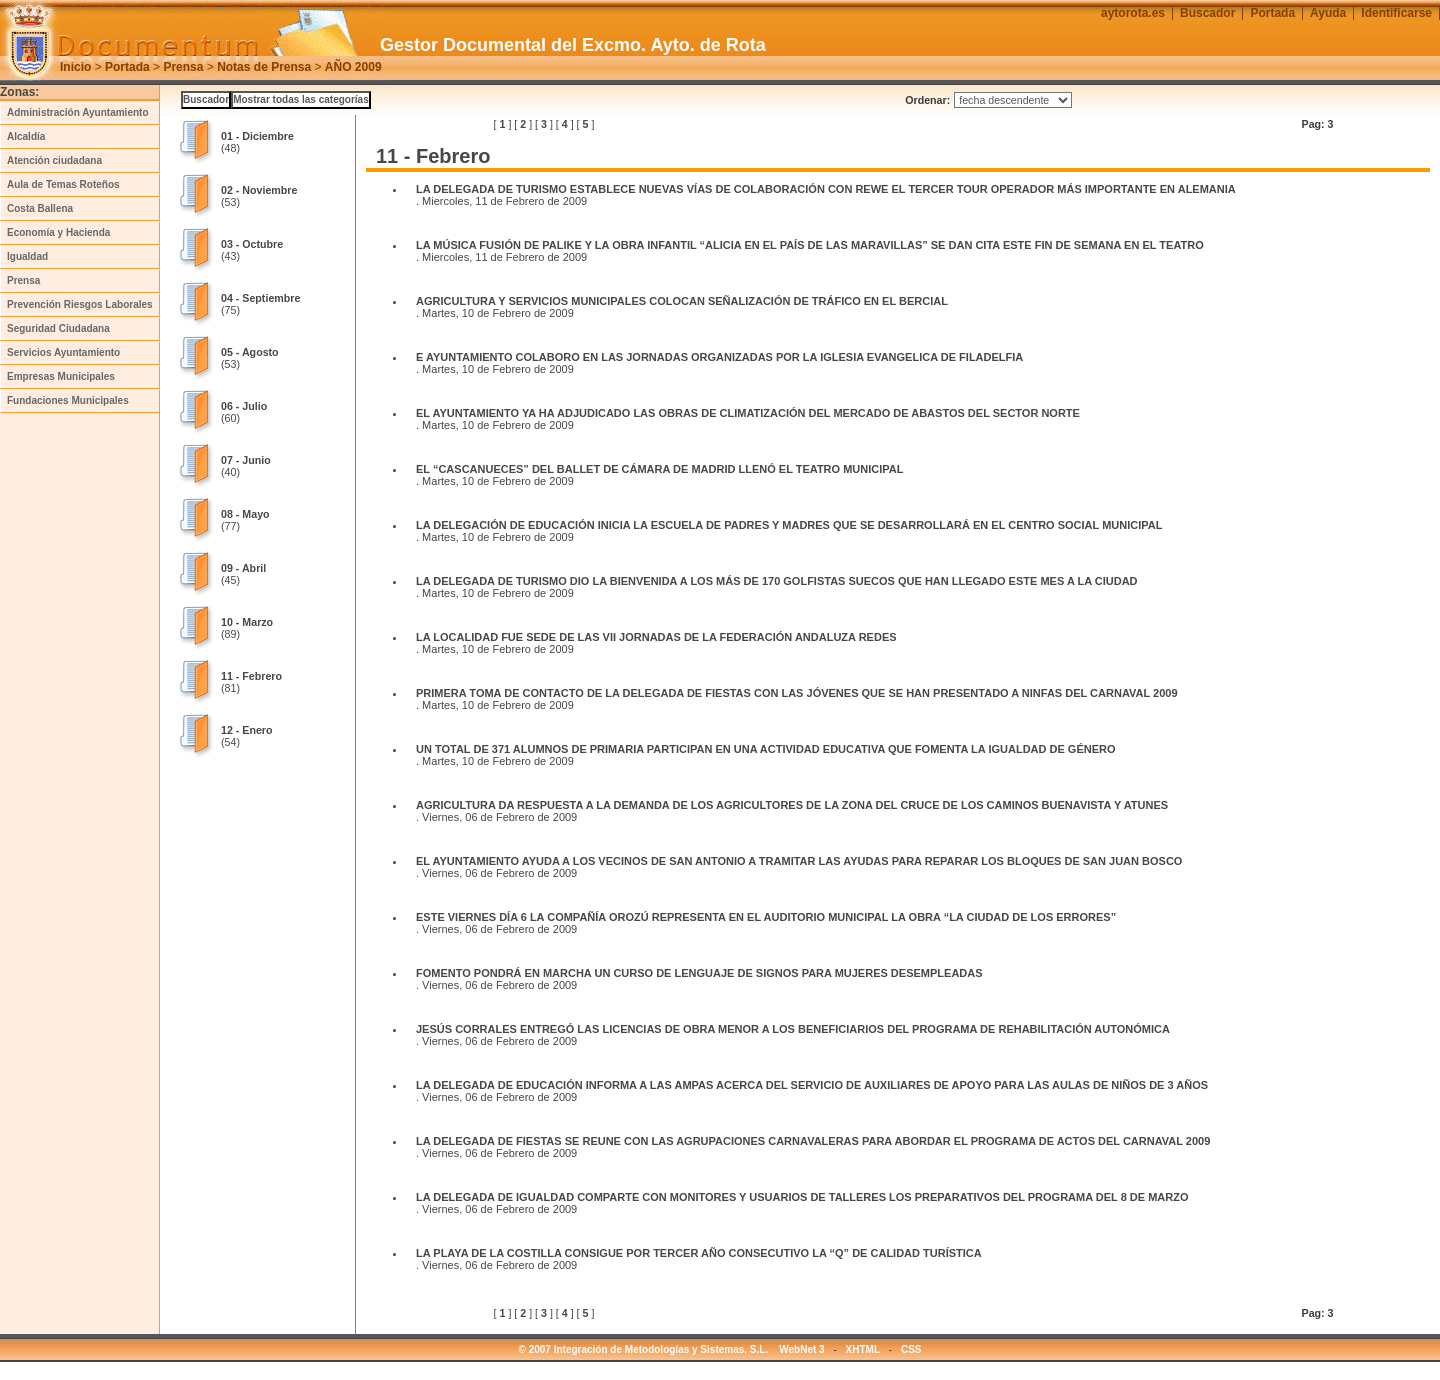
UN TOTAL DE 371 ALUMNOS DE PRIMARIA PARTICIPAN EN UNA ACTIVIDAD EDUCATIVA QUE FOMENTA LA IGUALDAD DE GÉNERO (766, 749)
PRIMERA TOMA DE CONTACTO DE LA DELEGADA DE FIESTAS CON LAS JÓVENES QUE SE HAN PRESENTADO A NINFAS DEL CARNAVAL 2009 (798, 693)
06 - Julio (244, 406)
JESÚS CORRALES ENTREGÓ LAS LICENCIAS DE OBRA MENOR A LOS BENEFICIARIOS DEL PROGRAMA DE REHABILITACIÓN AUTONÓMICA (794, 1029)
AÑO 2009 (353, 67)
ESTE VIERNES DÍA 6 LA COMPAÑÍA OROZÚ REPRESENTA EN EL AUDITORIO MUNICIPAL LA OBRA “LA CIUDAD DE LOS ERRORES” (767, 917)
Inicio (75, 67)
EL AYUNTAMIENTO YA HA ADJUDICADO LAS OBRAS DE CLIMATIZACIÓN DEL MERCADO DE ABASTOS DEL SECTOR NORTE (748, 413)
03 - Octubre (252, 244)
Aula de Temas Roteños (63, 184)
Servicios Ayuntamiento (63, 352)
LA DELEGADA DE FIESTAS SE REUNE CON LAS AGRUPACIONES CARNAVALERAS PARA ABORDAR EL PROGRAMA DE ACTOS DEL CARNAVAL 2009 (813, 1141)
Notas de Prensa (264, 67)
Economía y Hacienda (58, 232)
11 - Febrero (251, 676)
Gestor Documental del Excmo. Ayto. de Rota (573, 45)
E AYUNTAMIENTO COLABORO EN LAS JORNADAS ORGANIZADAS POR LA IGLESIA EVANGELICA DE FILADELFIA (719, 357)
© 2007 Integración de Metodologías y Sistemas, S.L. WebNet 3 (672, 1349)
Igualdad (27, 256)
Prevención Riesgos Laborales (80, 304)
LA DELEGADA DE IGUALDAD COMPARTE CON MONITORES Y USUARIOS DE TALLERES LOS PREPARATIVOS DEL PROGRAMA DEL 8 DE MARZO (804, 1197)
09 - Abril (243, 568)
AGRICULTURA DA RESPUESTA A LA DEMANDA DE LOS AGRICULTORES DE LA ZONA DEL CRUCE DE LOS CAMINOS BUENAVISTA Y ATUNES (792, 805)
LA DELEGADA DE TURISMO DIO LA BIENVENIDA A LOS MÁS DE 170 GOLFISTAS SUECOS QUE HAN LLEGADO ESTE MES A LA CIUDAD (778, 581)
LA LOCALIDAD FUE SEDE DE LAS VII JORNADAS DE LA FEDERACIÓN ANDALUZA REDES (658, 637)
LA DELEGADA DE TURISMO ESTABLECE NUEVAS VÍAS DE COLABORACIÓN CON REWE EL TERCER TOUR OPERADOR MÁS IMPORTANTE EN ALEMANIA (827, 189)
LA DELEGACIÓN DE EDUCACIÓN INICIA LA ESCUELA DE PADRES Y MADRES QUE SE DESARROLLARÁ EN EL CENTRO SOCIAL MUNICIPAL (789, 525)
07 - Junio (246, 460)
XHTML (863, 1349)
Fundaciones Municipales (68, 400)
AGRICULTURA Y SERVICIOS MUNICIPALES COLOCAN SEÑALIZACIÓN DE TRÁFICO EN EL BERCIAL (682, 301)
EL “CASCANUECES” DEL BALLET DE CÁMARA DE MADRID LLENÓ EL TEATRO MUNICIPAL (661, 469)
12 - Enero (247, 730)
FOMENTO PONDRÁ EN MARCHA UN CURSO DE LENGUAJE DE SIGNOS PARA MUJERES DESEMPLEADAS (699, 973)
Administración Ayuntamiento (78, 112)
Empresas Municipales (61, 376)
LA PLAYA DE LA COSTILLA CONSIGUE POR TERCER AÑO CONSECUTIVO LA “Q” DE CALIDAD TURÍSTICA (700, 1253)
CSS (911, 1349)
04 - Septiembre (260, 298)
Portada (127, 67)
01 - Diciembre (257, 136)
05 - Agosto (250, 352)
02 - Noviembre (259, 190)
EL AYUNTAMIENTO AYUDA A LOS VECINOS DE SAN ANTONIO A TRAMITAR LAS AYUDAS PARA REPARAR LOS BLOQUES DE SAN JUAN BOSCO (800, 861)
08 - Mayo (245, 514)
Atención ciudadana (54, 160)
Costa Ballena (40, 208)
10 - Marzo (247, 622)
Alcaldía (26, 136)
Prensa (183, 67)
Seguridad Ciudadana (58, 328)
